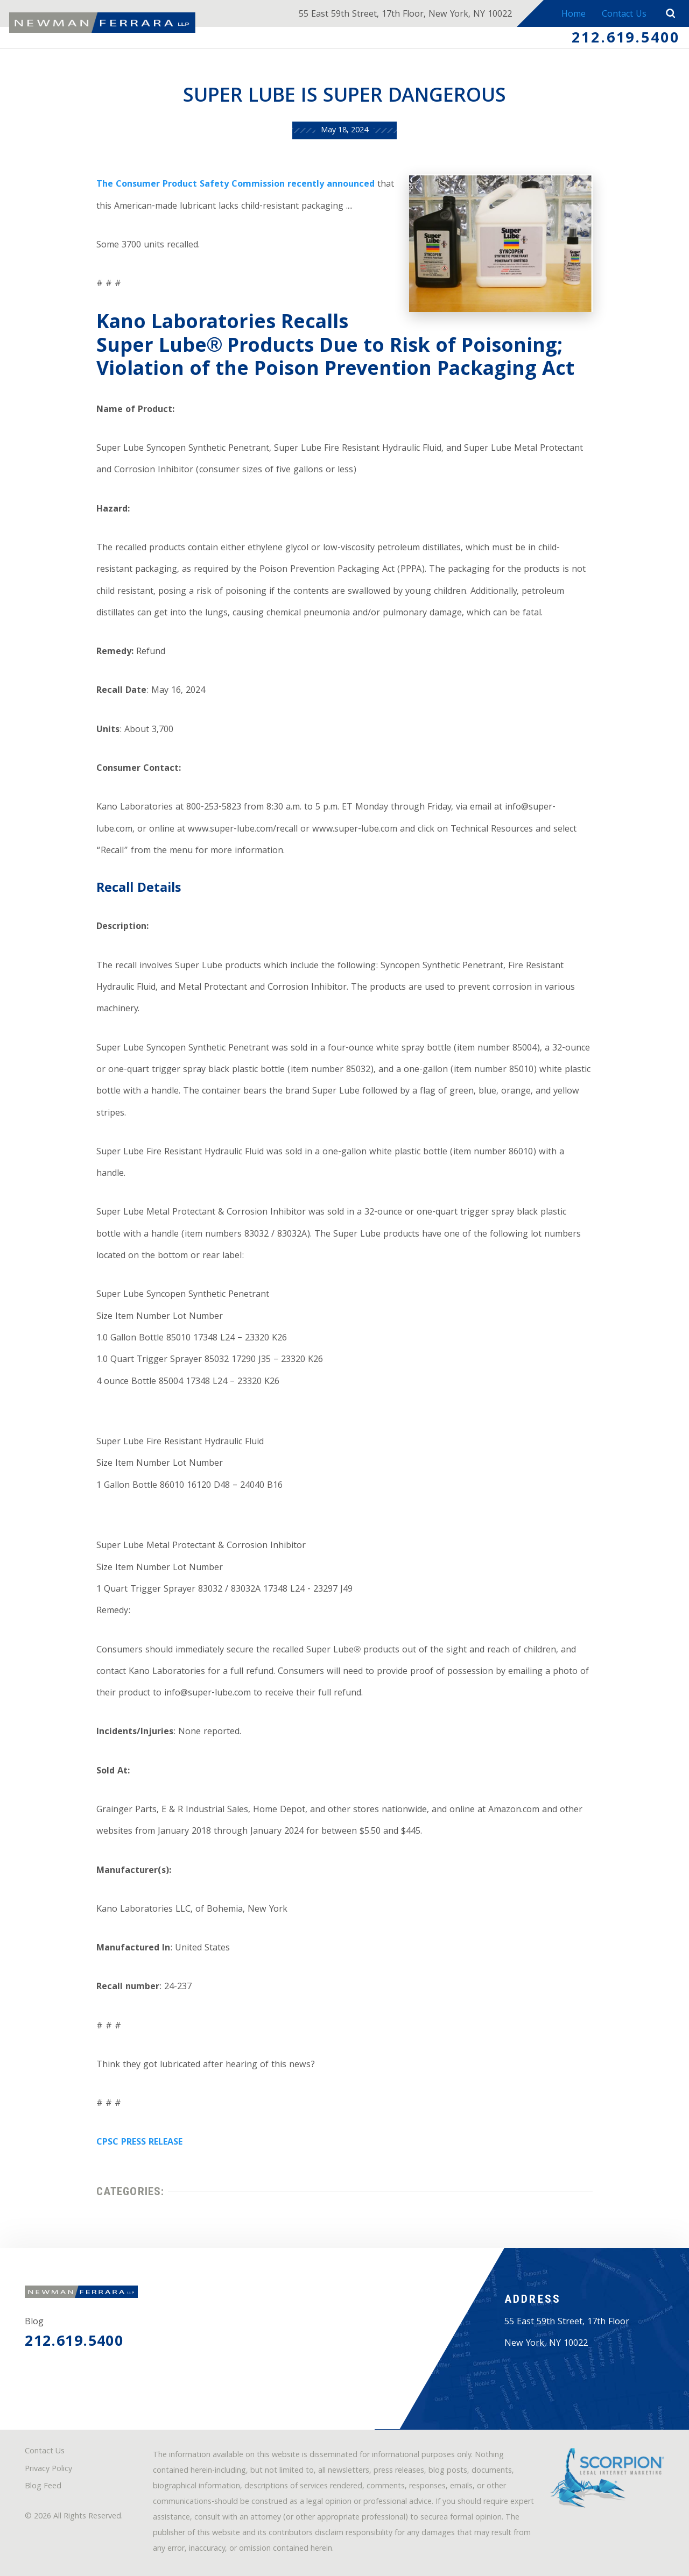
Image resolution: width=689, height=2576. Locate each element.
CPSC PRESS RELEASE (139, 2142)
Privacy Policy (48, 2470)
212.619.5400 (626, 39)
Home (573, 15)
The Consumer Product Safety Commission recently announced (235, 185)
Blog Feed (43, 2487)
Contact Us (624, 15)
